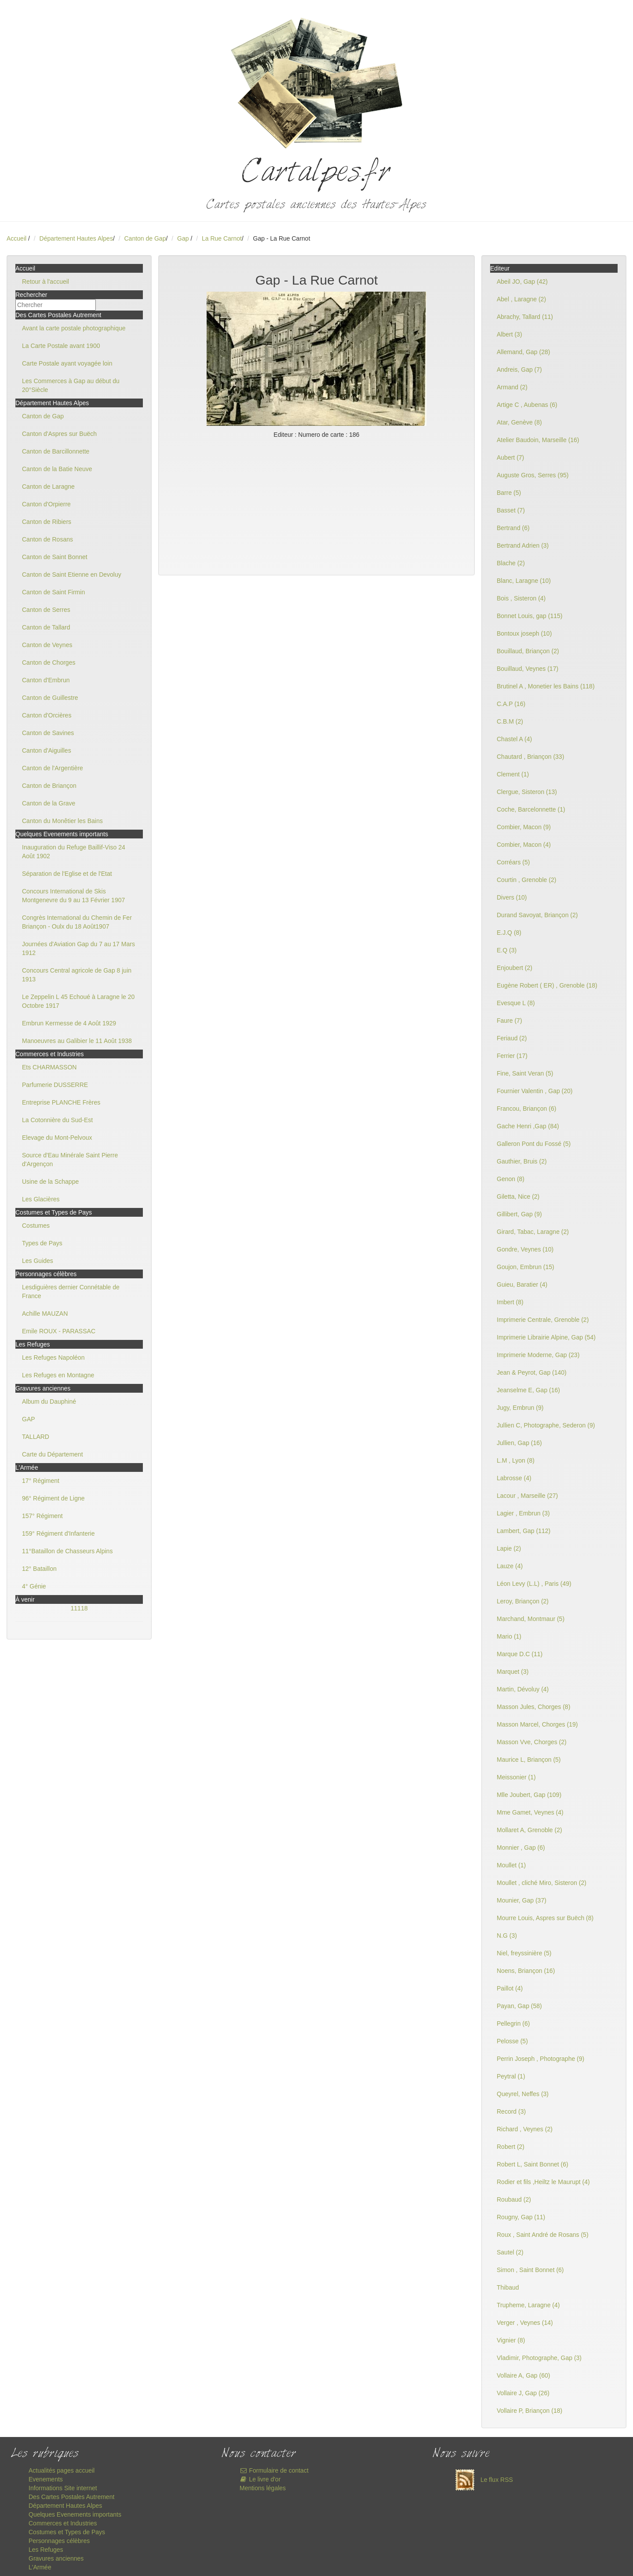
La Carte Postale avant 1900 (61, 345)
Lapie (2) (509, 1548)
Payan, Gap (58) (519, 2005)
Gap (183, 238)
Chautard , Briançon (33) (530, 756)
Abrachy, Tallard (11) (525, 316)
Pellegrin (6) (513, 2023)
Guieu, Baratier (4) (522, 1284)
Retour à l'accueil (45, 281)
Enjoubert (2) (514, 967)
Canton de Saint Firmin (53, 592)
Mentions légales (263, 2488)
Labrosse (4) (514, 1478)
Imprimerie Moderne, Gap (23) (538, 1354)
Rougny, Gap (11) (521, 2217)
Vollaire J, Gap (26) (523, 2393)
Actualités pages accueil (62, 2470)
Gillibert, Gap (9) (519, 1214)
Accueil (16, 238)
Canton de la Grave (48, 803)
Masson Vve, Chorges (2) (532, 1741)
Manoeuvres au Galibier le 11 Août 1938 (77, 1040)
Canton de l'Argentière (52, 768)
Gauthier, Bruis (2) (522, 1161)
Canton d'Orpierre (46, 504)
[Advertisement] (316, 505)
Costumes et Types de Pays (67, 2532)
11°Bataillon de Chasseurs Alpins (67, 1551)
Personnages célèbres (59, 2540)
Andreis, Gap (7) (519, 369)
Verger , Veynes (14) (525, 2322)
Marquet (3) (512, 1671)
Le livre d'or (260, 2479)
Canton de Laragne (48, 486)
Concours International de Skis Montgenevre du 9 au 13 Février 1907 (73, 896)
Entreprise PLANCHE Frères (61, 1102)
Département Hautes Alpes (76, 238)
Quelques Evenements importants (75, 2514)
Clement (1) (513, 774)
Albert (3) (509, 334)
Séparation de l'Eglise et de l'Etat (67, 873)
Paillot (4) (510, 1988)
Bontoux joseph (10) (524, 633)
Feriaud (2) (512, 1038)
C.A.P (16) (511, 703)
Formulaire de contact (274, 2470)
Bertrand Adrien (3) (523, 545)
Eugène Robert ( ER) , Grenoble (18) (547, 985)
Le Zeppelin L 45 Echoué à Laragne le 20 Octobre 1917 (78, 1001)
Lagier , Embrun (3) (523, 1513)
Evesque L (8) (516, 1002)
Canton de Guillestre (50, 697)
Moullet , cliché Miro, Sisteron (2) (541, 1882)
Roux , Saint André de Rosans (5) (543, 2234)
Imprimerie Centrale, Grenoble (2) (543, 1319)
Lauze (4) (510, 1566)
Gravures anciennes (56, 2558)
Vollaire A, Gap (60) (523, 2375)
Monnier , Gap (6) (521, 1847)
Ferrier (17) (512, 1055)
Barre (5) (509, 492)
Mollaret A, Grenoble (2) (529, 1829)
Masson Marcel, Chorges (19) (537, 1724)
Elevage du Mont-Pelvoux (57, 1137)
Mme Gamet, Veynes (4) (530, 1812)
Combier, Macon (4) (524, 844)
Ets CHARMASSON (49, 1067)
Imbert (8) (510, 1302)
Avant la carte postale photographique (74, 328)
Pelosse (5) (512, 2041)
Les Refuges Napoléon (53, 1357)
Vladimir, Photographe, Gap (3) (539, 2357)
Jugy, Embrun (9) (520, 1407)
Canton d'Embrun (46, 680)
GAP (28, 1419)
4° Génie (34, 1586)
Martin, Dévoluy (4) (523, 1689)
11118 (79, 1608)
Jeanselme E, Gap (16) (528, 1390)
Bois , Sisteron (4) (521, 598)
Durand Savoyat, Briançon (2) (537, 914)
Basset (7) (511, 510)
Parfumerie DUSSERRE (55, 1084)
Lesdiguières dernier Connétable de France (71, 1291)
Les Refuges (46, 2549)
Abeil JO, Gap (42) (522, 281)
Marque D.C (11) (519, 1654)
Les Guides (37, 1260)
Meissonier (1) (516, 1777)
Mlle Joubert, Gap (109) (529, 1794)
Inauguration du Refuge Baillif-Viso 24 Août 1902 (73, 852)
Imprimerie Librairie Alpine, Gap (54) (546, 1337)
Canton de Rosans (47, 539)
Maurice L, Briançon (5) (529, 1759)
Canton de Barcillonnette (55, 451)
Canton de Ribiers (46, 521)
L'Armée (40, 2567)
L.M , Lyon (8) (516, 1460)
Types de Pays (42, 1243)
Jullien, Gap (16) (519, 1442)
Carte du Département (52, 1454)
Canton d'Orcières (46, 715)
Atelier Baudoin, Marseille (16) (538, 439)
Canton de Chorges (48, 662)
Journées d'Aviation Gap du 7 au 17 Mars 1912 (78, 948)
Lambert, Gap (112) (523, 1530)
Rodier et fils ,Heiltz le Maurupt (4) (543, 2181)
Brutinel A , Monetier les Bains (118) (546, 686)
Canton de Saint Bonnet (54, 556)
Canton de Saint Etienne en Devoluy (71, 574)
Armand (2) (512, 387)
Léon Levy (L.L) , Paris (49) (534, 1583)
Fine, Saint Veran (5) (525, 1073)
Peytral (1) (511, 2076)
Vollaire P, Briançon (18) (529, 2410)
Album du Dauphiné (49, 1401)
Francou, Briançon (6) (526, 1108)
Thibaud (508, 2287)
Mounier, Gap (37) (521, 1900)
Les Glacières (41, 1199)
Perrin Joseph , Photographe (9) (540, 2058)
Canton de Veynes (47, 644)
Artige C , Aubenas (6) (527, 404)
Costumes (36, 1225)
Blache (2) (511, 563)
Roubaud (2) (514, 2199)
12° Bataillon (39, 1568)
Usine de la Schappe (50, 1181)
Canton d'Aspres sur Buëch (59, 433)
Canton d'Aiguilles (46, 750)
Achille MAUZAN (45, 1313)
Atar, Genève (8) (519, 422)
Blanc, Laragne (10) (524, 580)
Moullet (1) (511, 1865)
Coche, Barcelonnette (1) (531, 809)
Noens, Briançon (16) (526, 1970)
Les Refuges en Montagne (58, 1375)
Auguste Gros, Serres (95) (532, 475)
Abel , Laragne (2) (521, 299)
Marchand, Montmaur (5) (530, 1618)
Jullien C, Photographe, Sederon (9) (546, 1425)
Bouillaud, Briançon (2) (528, 651)
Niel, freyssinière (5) (524, 1953)
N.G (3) (507, 1935)
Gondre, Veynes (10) (525, 1249)
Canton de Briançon (49, 785)
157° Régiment (42, 1515)
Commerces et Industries (63, 2523)
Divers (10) (512, 897)
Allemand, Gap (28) (523, 351)
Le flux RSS (482, 2479)
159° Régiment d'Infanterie (58, 1533)
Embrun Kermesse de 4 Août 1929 (69, 1023)
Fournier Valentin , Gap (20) (535, 1090)
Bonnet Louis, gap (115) (529, 615)
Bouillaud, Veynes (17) (527, 668)
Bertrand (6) (513, 527)
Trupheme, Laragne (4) (528, 2305)
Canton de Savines (48, 732)
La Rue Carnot (222, 238)
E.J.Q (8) (509, 932)
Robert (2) (510, 2146)
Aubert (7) (510, 457)
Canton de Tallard (46, 627)
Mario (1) (509, 1636)
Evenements (46, 2479)
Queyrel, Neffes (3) (523, 2093)
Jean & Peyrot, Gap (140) (532, 1372)
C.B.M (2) (510, 721)
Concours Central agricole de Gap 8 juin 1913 (76, 975)
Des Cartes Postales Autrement (71, 2496)
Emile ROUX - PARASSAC (58, 1331)
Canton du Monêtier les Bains (62, 820)
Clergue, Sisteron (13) (527, 791)
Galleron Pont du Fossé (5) (534, 1143)
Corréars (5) (513, 862)
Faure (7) (509, 1020)
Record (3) (511, 2111)
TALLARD (35, 1436)
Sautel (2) (510, 2252)
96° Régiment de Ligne (53, 1498)
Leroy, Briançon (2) (523, 1601)
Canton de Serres (46, 609)
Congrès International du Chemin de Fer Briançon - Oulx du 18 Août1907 (77, 922)
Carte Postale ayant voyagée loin (67, 363)
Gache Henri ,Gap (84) (528, 1126)
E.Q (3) (507, 950)
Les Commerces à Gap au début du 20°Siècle (71, 385)
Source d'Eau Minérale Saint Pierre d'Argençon (70, 1159)
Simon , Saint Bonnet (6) (530, 2269)
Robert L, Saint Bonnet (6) (532, 2164)
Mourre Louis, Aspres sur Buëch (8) (545, 1917)
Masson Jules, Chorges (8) (533, 1706)
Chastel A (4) (514, 739)
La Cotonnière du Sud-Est (57, 1119)
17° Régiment (40, 1480)
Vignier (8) (511, 2340)
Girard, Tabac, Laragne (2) (533, 1231)
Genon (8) (510, 1178)
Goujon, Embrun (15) (525, 1266)
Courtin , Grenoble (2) (526, 879)
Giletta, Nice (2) (518, 1196)
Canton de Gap (145, 238)
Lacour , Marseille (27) (527, 1495)
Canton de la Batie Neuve (57, 468)
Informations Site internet (63, 2488)
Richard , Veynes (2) (525, 2129)
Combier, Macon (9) (524, 827)
